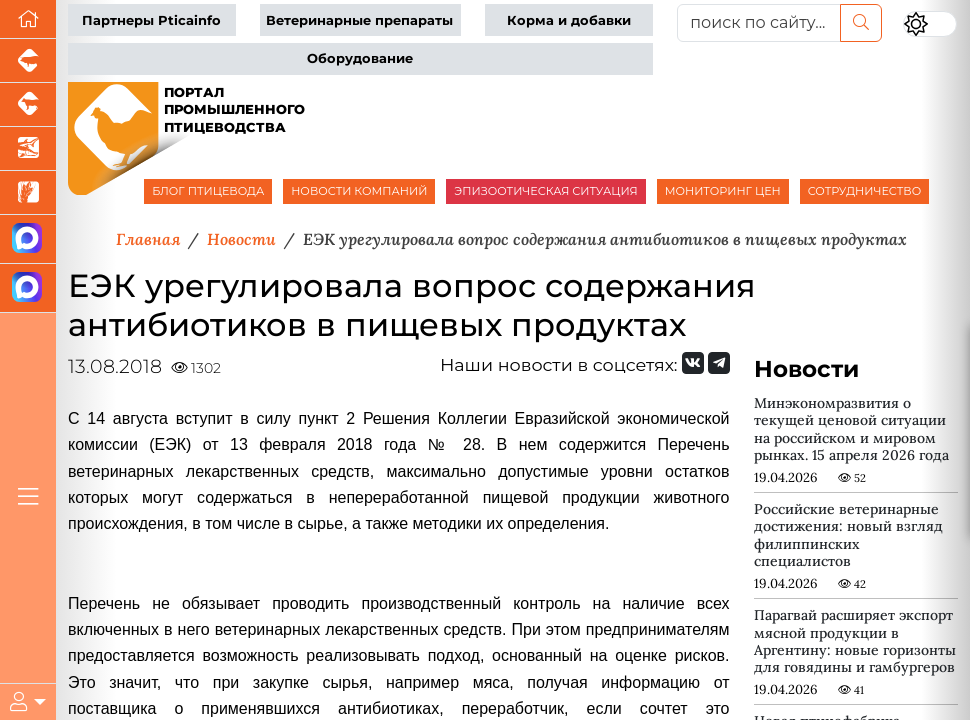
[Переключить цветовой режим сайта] (929, 24)
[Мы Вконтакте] (693, 363)
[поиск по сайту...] (759, 23)
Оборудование (360, 58)
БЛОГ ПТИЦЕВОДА (208, 191)
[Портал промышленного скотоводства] (28, 105)
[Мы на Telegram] (719, 363)
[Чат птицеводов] (28, 288)
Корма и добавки (569, 20)
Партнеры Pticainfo (151, 20)
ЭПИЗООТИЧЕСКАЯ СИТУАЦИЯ (545, 191)
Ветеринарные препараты (359, 20)
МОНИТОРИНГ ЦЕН (723, 191)
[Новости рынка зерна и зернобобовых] (28, 193)
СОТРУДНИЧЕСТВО (865, 191)
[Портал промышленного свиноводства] (28, 61)
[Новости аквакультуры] (28, 149)
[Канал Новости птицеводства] (28, 239)
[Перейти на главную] (28, 19)
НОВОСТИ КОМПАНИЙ (359, 191)
